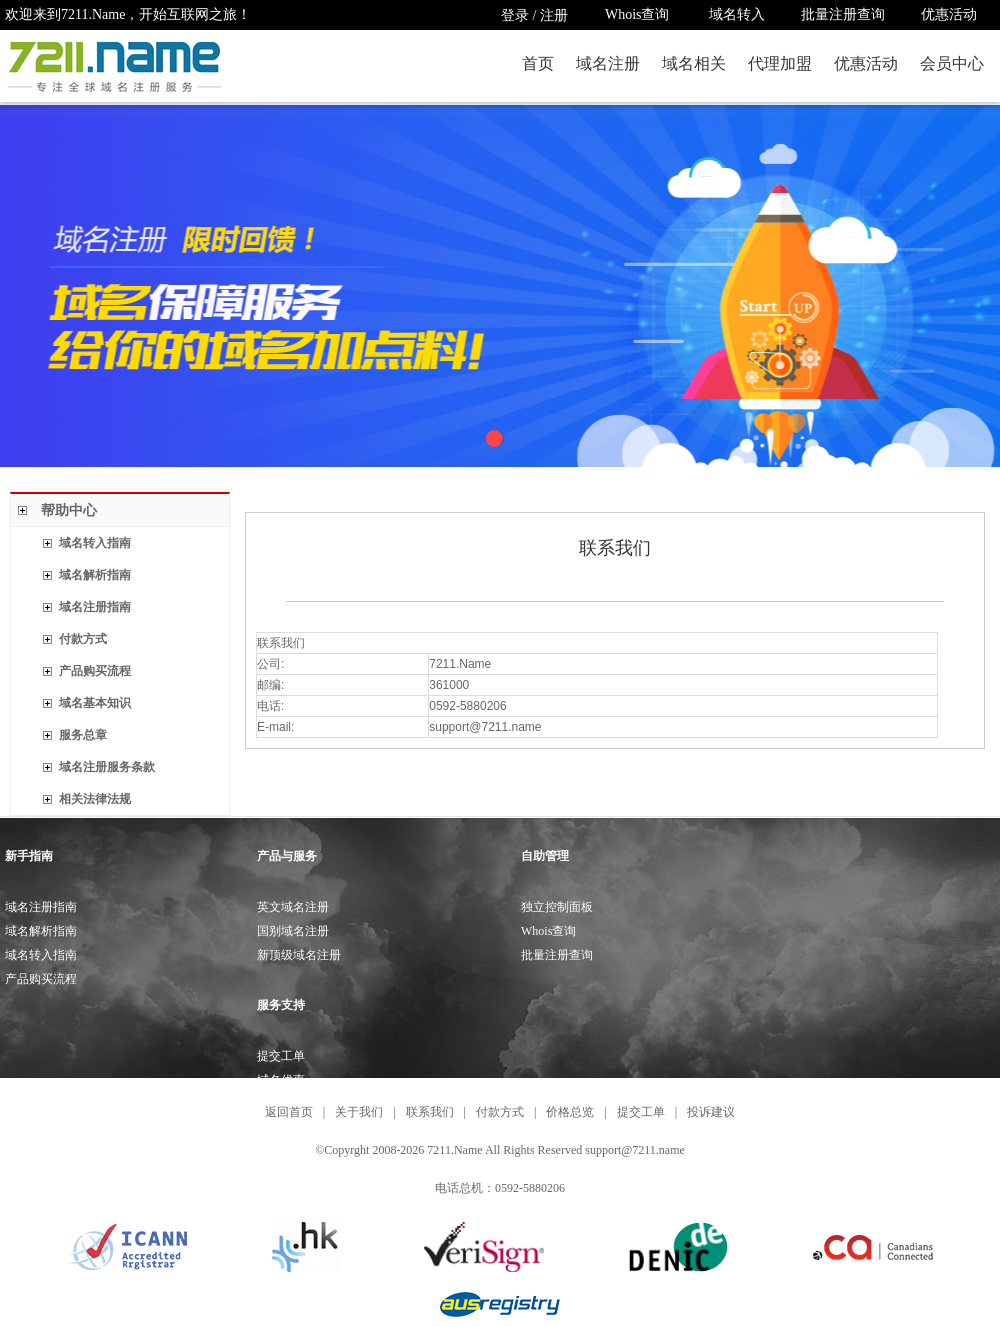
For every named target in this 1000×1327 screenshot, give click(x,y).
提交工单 (281, 1056)
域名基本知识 (95, 703)
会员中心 (952, 63)
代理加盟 (780, 63)
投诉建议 (711, 1112)
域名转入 (737, 14)
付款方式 (83, 639)
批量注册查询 (843, 14)
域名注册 (608, 63)
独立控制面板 (557, 907)
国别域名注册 (293, 931)
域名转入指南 (95, 543)
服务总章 (83, 735)
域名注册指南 (95, 607)
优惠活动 (949, 14)
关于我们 (359, 1112)
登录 (515, 15)
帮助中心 (69, 510)
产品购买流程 (95, 671)
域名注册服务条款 (107, 767)
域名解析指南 (95, 575)
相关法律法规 (95, 799)
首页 (538, 63)
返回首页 (289, 1112)
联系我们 (430, 1112)
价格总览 (570, 1112)
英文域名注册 (293, 907)
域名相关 (694, 63)
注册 (554, 15)
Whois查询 (639, 14)
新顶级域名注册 (299, 955)
